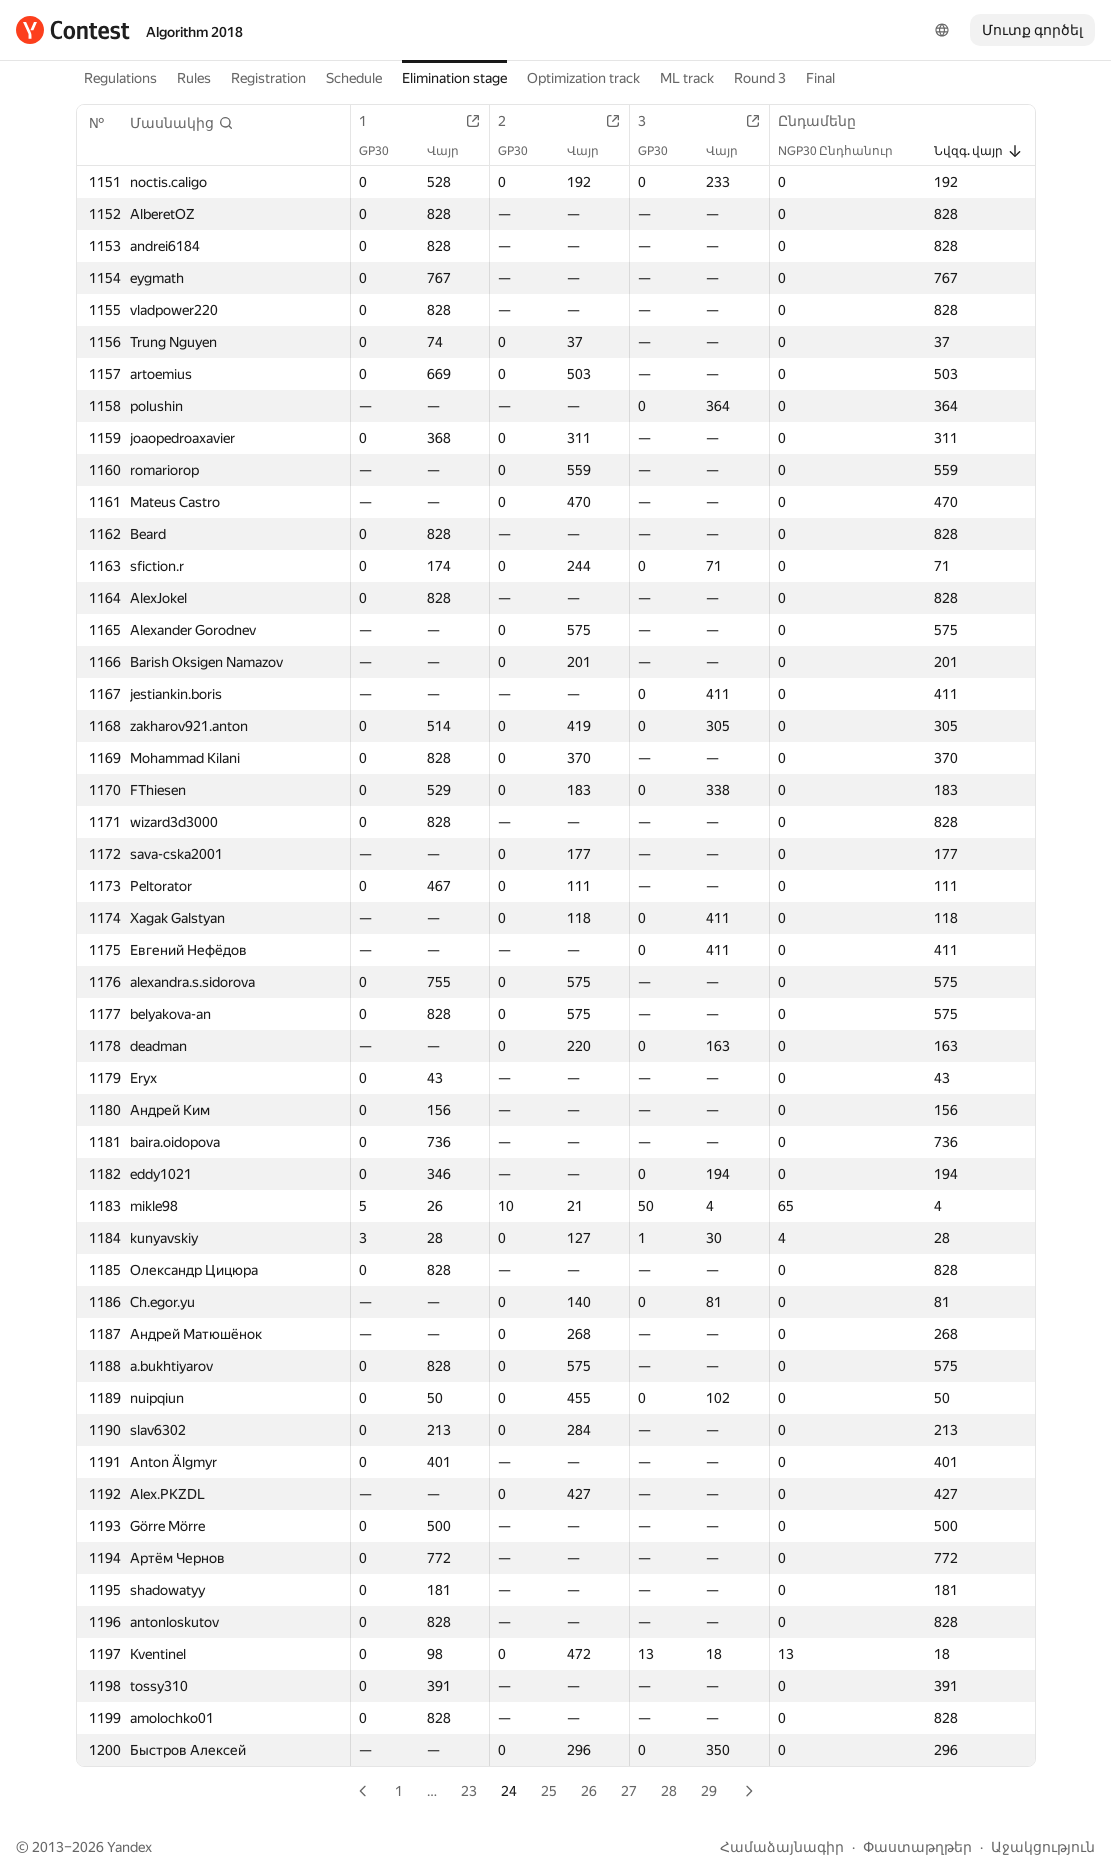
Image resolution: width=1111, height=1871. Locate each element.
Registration (268, 78)
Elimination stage (454, 78)
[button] (182, 123)
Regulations (120, 78)
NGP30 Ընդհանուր (845, 151)
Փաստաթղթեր (917, 1847)
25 (549, 1791)
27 (629, 1791)
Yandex (129, 1847)
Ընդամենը (827, 121)
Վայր (453, 151)
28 (669, 1791)
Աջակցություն (1043, 1847)
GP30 (384, 151)
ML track (687, 78)
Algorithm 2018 (194, 32)
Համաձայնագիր (782, 1847)
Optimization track (583, 78)
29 (709, 1791)
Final (820, 78)
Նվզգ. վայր (978, 151)
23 (469, 1791)
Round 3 (760, 78)
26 (589, 1791)
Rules (194, 78)
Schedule (354, 78)
